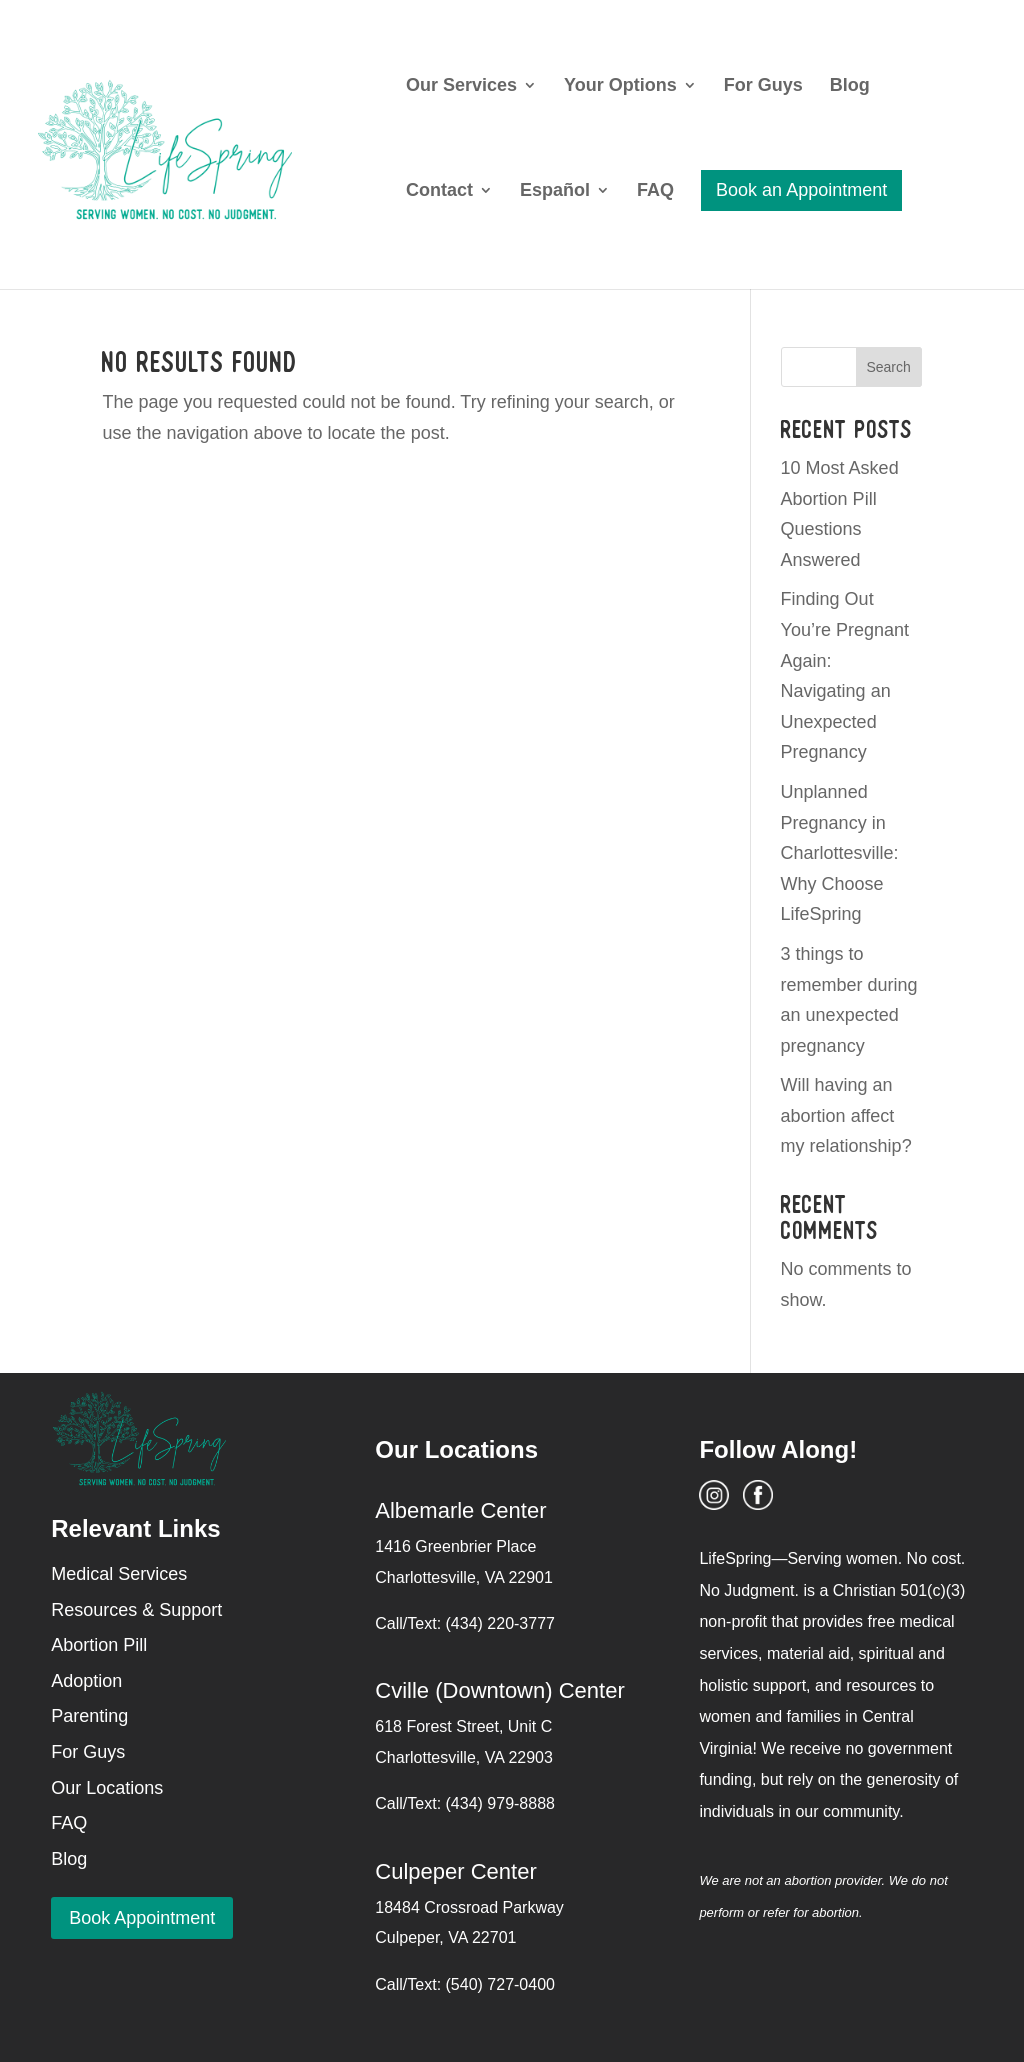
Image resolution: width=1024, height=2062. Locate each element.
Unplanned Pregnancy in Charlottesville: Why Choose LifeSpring (840, 853)
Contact (439, 191)
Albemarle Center (460, 1510)
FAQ (655, 191)
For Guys (763, 86)
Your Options (620, 86)
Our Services (461, 86)
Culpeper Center (455, 1871)
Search (888, 367)
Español (555, 191)
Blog (850, 86)
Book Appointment (142, 1918)
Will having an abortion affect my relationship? (846, 1115)
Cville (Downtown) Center (499, 1690)
